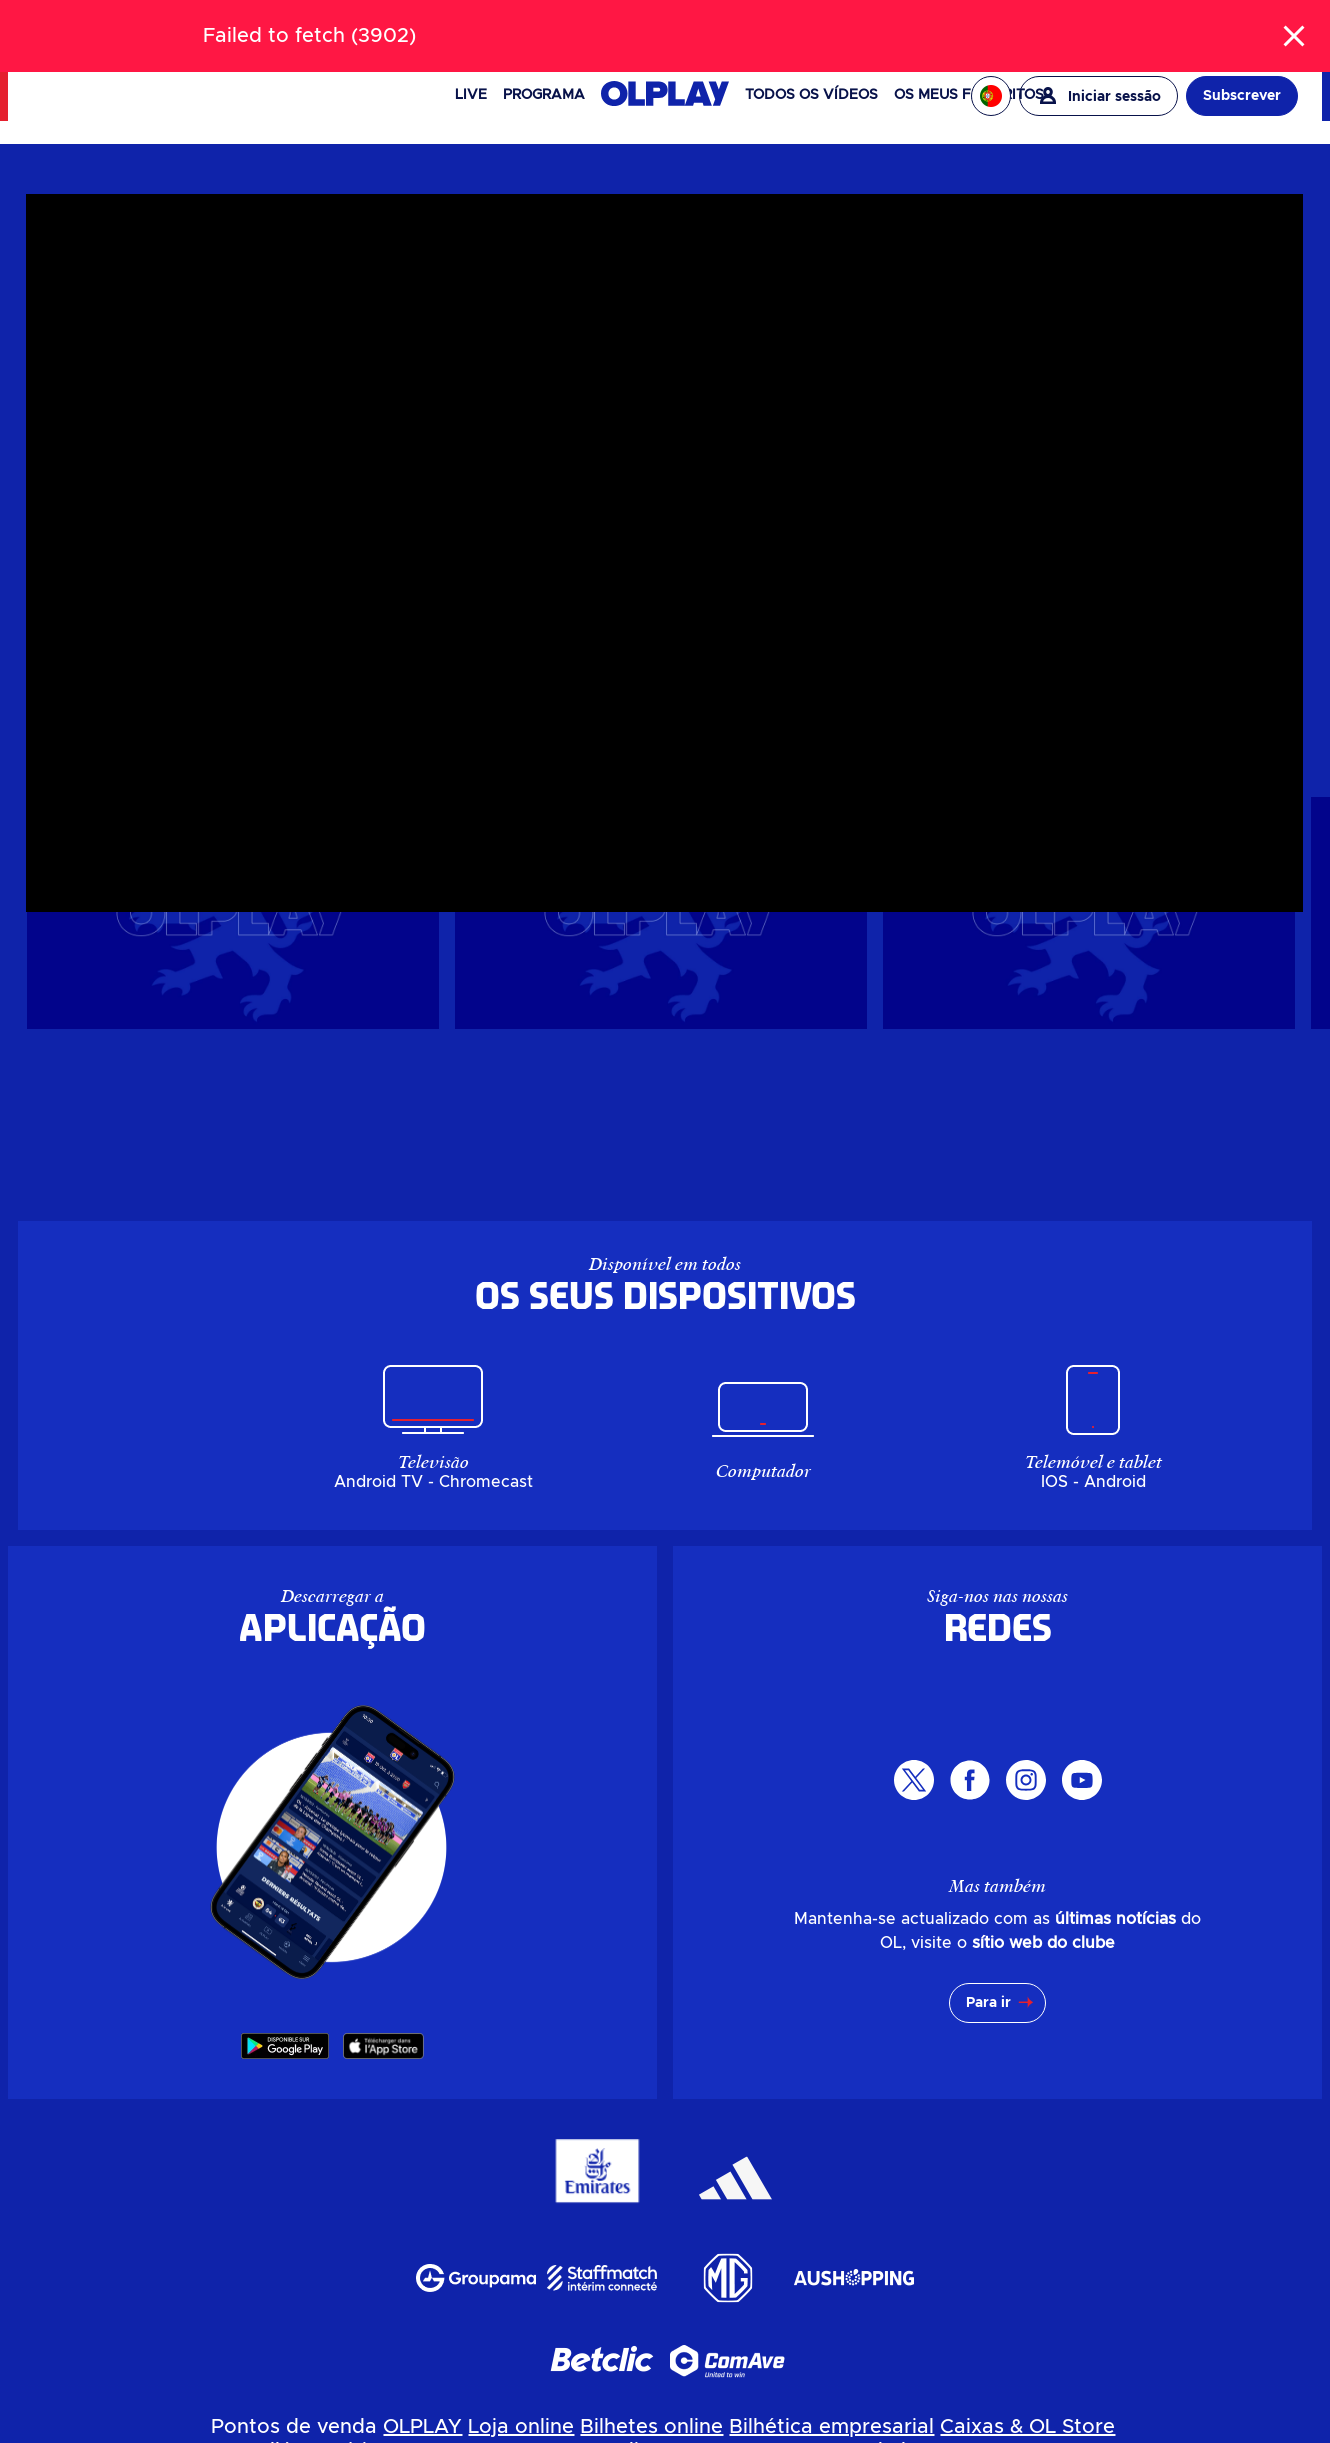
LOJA (269, 24)
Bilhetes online (651, 2427)
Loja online (521, 2427)
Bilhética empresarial (831, 2427)
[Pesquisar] (665, 24)
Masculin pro (978, 251)
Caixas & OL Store (1027, 2427)
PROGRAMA (544, 95)
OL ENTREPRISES (1239, 24)
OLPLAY (422, 2427)
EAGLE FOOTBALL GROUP (1074, 24)
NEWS (126, 24)
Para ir (988, 2003)
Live (471, 95)
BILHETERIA (199, 24)
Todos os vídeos (811, 95)
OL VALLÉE (927, 24)
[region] (453, 434)
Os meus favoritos (969, 95)
